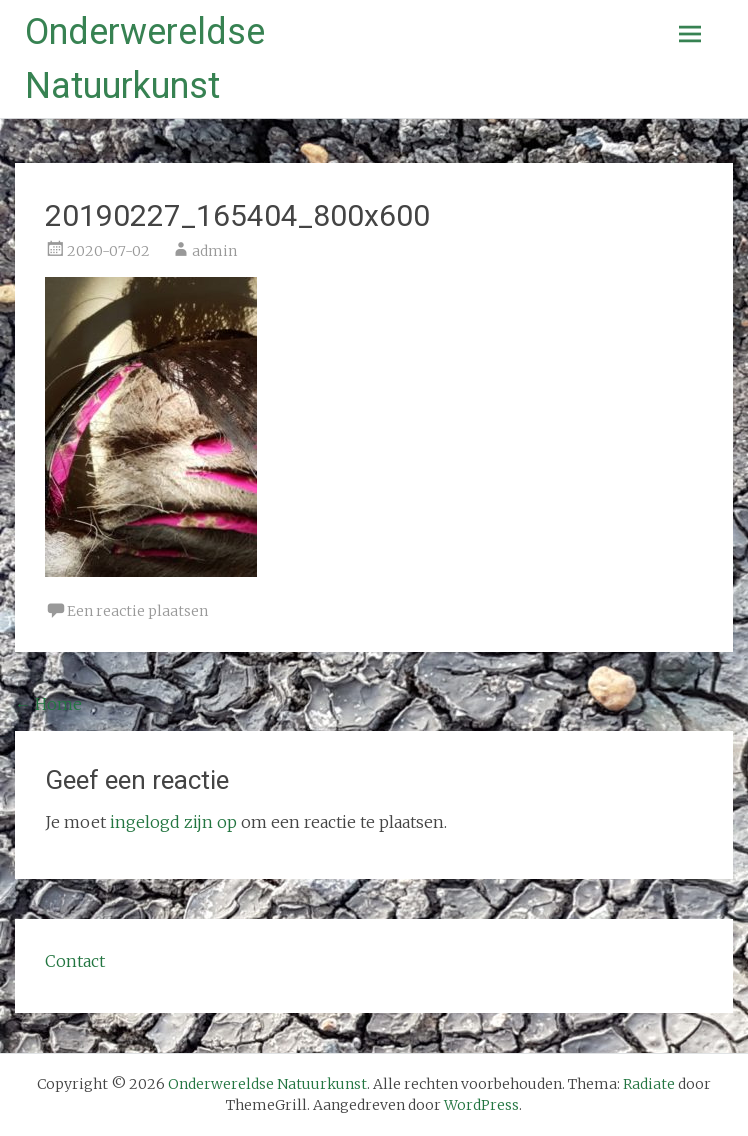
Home (48, 704)
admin (214, 251)
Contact (75, 961)
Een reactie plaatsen (137, 611)
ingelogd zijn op (173, 822)
